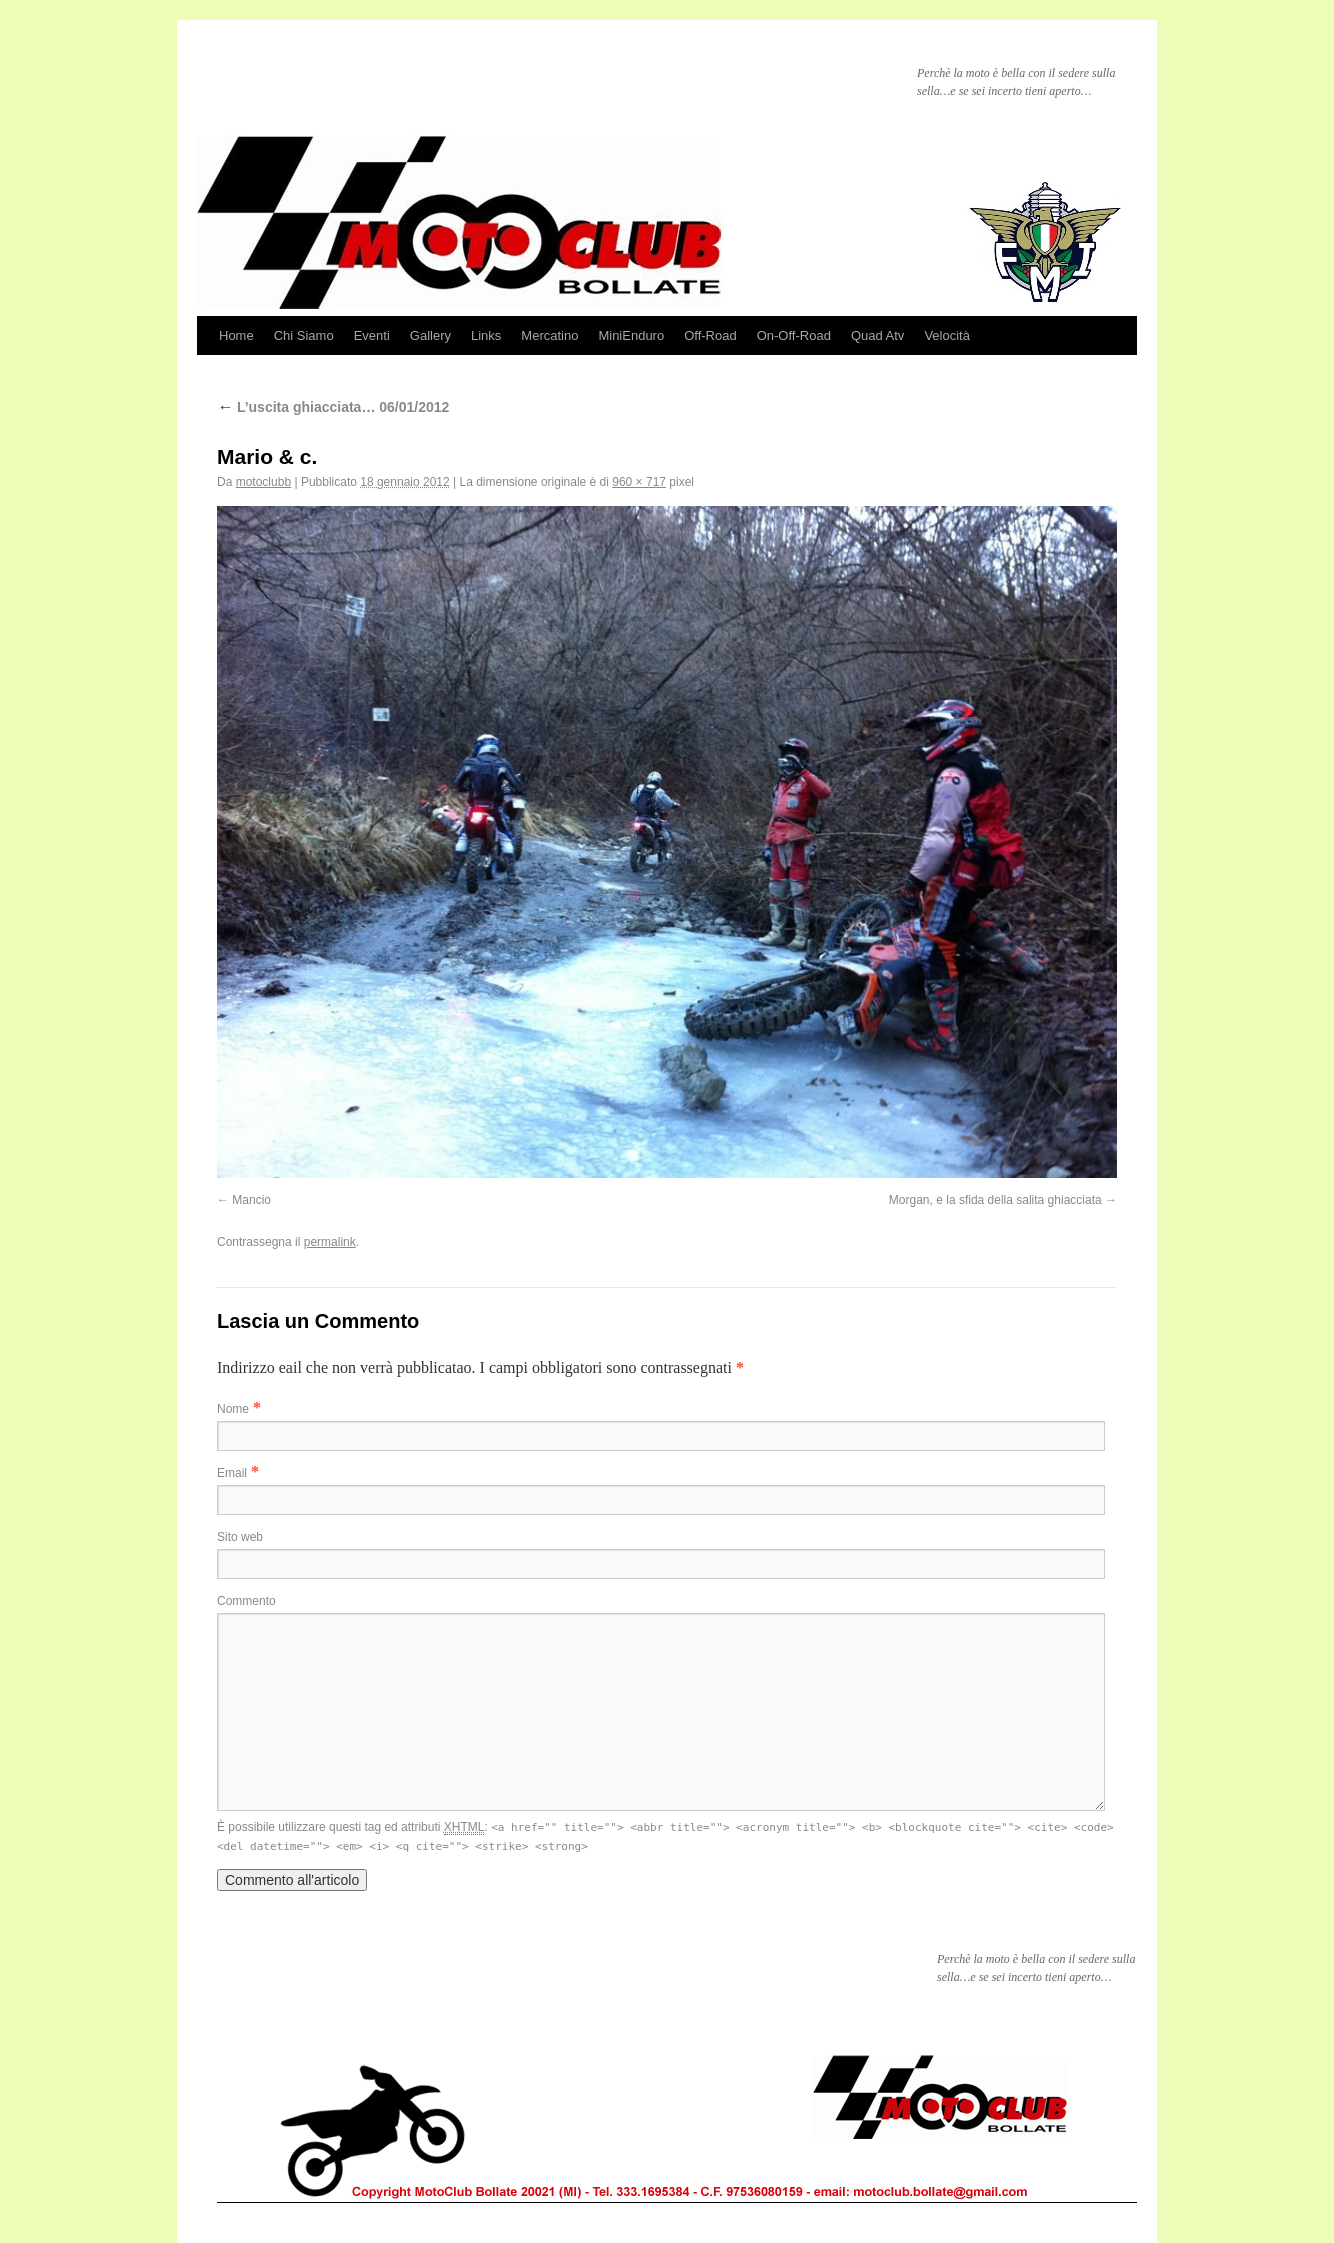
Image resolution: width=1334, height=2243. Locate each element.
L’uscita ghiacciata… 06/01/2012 (333, 407)
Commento (246, 1601)
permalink (330, 1242)
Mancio (251, 1200)
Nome (233, 1409)
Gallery (430, 335)
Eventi (372, 335)
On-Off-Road (794, 335)
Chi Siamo (304, 335)
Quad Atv (877, 335)
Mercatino (549, 335)
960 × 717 (639, 482)
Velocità (947, 335)
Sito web (240, 1537)
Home (236, 335)
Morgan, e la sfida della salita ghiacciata (995, 1200)
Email (232, 1473)
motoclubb (263, 482)
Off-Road (710, 335)
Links (486, 335)
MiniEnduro (631, 335)
